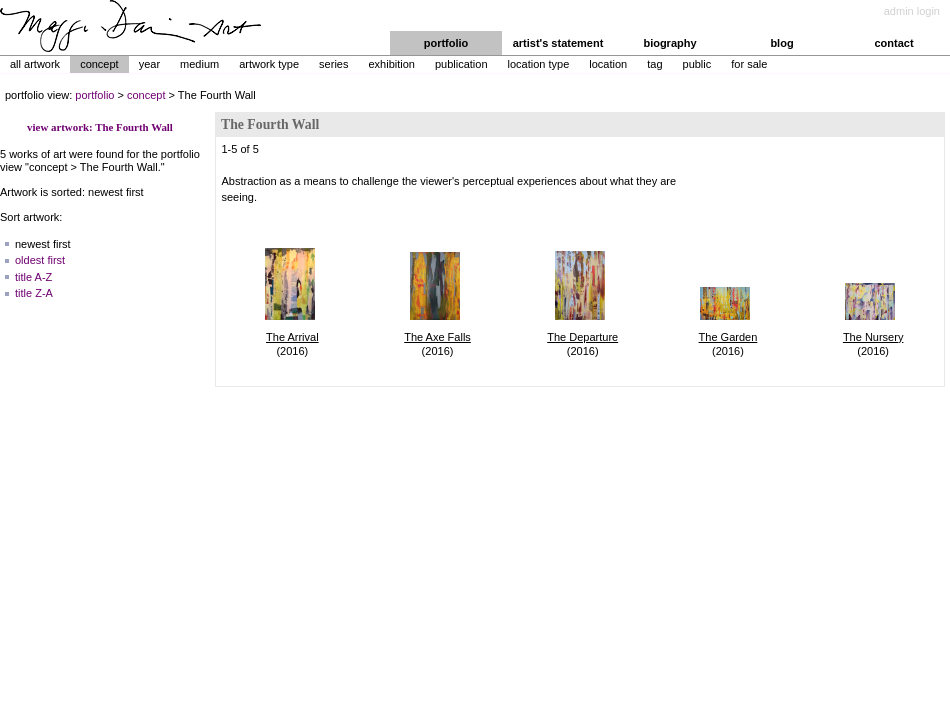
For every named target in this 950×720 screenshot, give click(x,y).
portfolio (446, 43)
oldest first (40, 260)
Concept (99, 64)
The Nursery (873, 337)
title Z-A (34, 293)
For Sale (749, 64)
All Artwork (35, 64)
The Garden (728, 337)
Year (149, 64)
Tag (654, 64)
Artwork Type (269, 64)
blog (781, 43)
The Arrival (292, 337)
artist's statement (558, 43)
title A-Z (33, 277)
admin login (912, 11)
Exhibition (391, 64)
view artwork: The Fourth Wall (100, 127)
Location (608, 64)
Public (697, 64)
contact (893, 43)
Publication (461, 64)
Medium (199, 64)
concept (146, 95)
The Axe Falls (437, 337)
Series (333, 64)
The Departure (582, 337)
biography (669, 43)
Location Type (539, 64)
